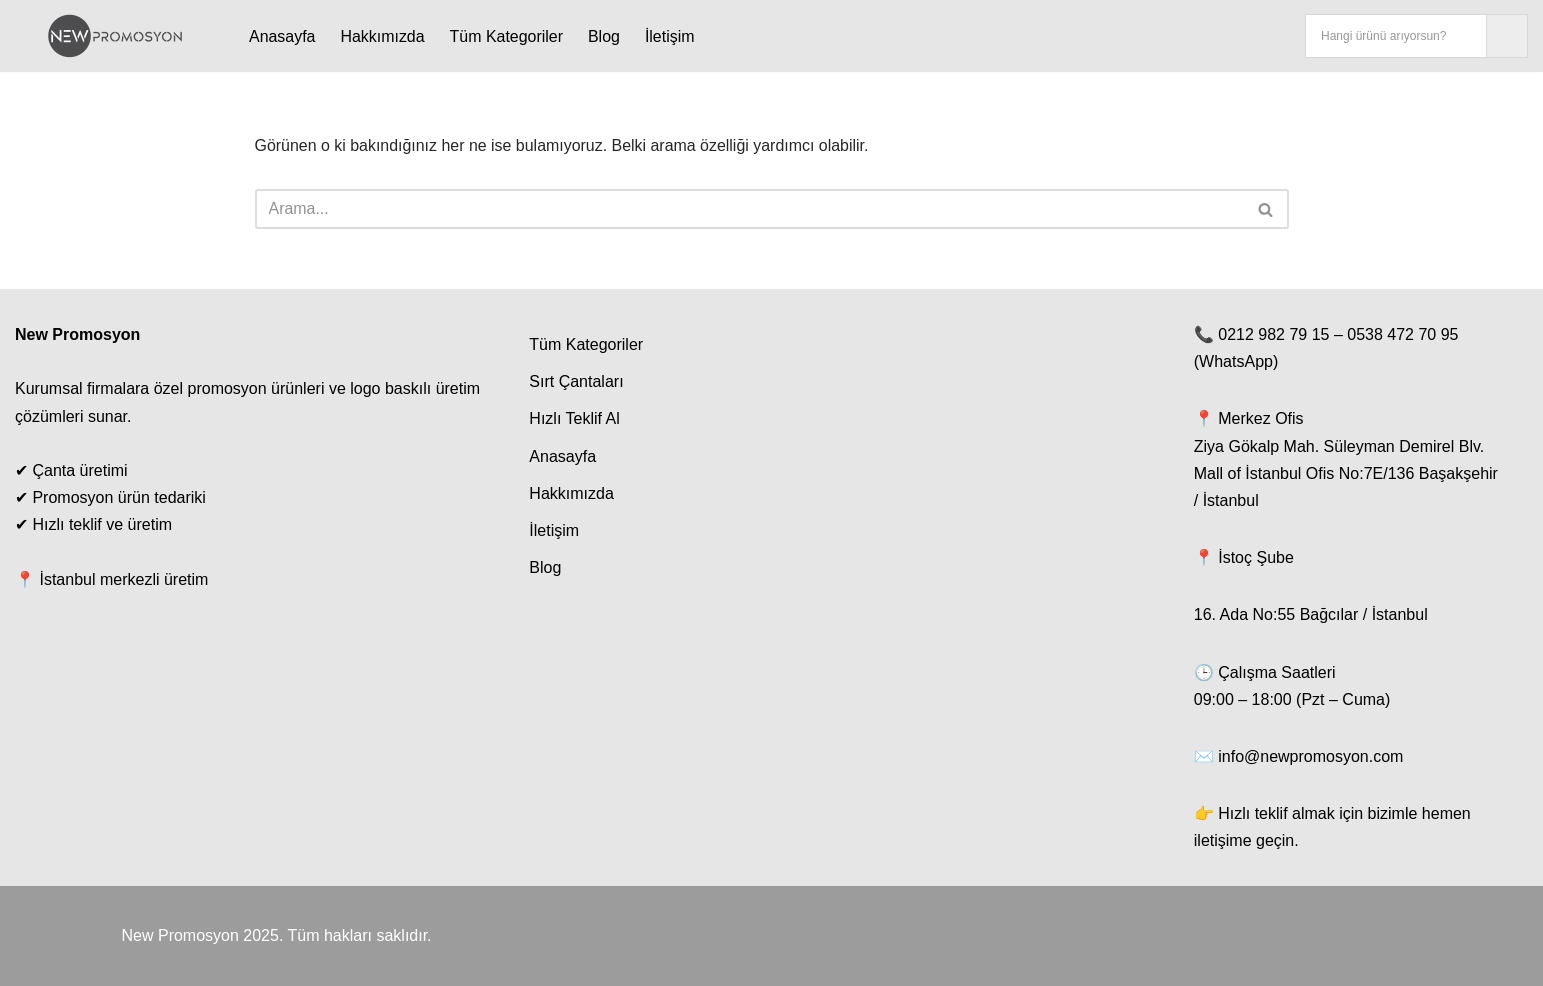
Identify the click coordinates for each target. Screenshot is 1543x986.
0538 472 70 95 (1402, 334)
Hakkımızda (383, 36)
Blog (605, 36)
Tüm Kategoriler (507, 36)
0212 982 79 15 (1273, 334)
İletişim (671, 36)
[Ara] (749, 209)
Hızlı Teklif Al (574, 419)
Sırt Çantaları (576, 382)
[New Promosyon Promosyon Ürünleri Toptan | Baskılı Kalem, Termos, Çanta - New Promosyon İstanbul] (115, 36)
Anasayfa (282, 36)
